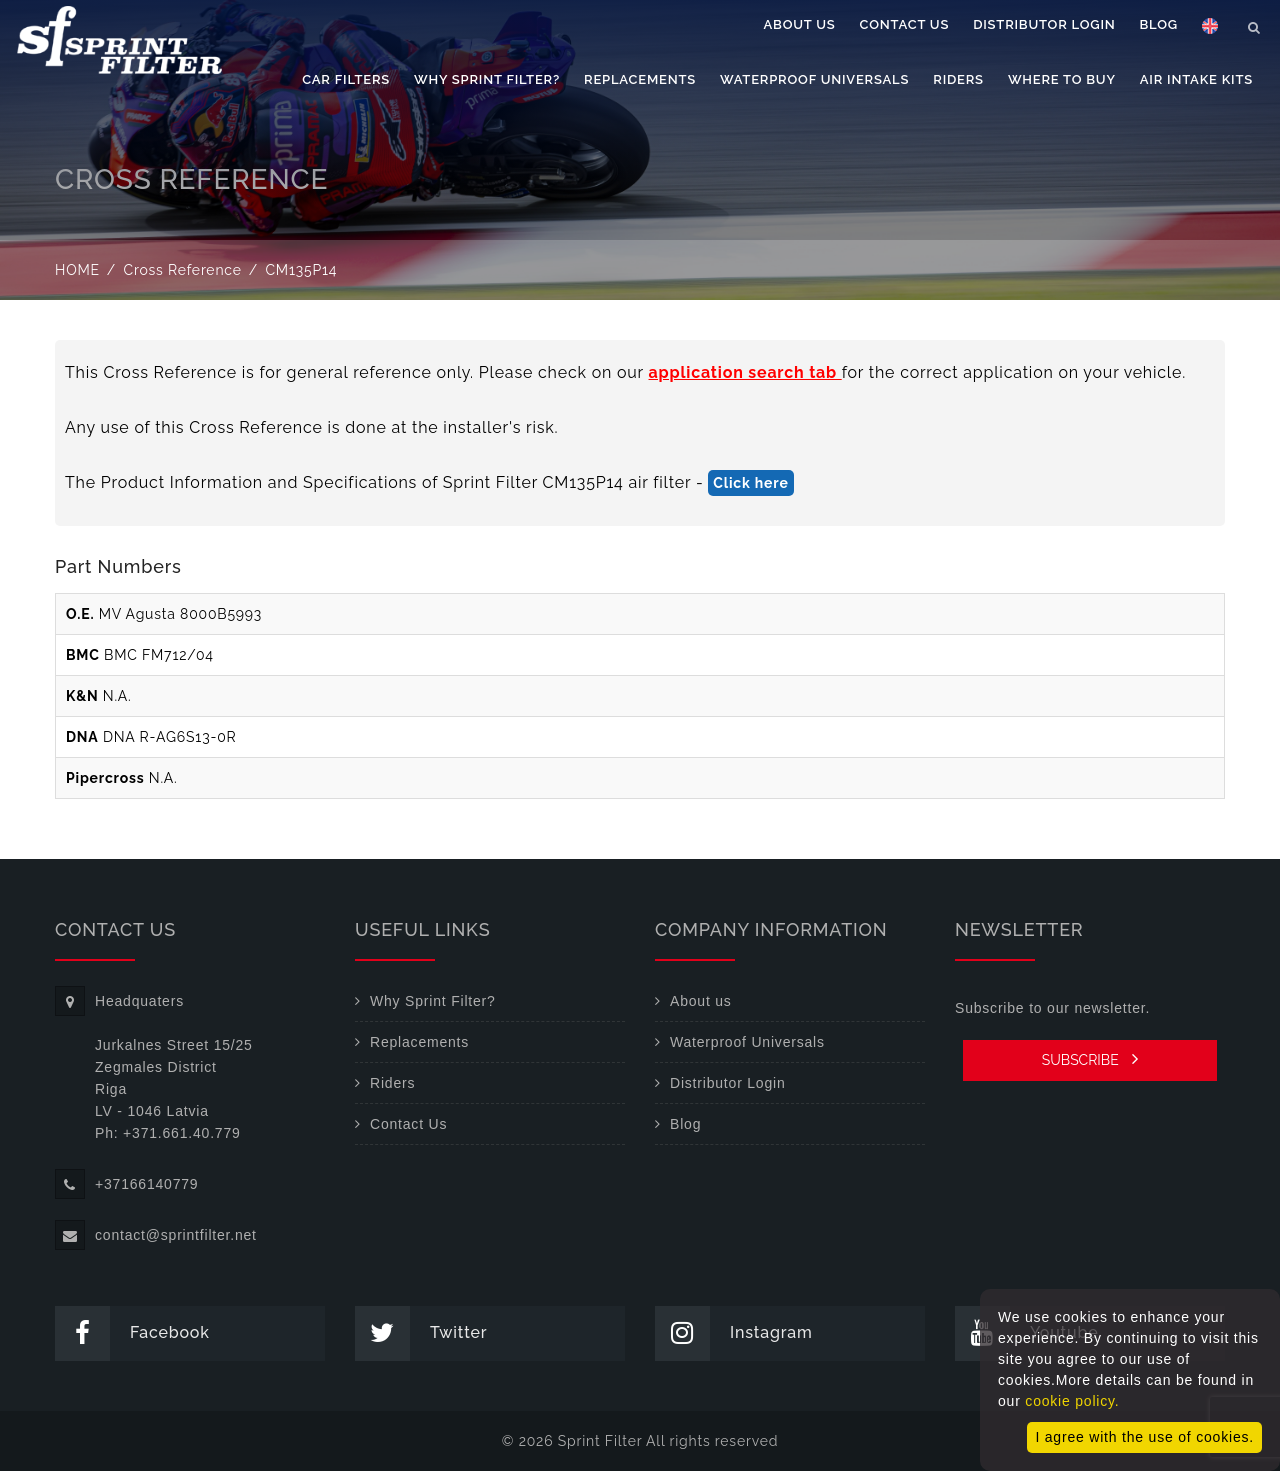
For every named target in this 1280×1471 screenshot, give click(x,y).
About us (800, 24)
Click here (750, 483)
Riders (958, 79)
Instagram (734, 1333)
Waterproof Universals (814, 79)
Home (77, 270)
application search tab (745, 372)
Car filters (346, 79)
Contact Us (905, 24)
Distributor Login (1044, 24)
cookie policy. (1072, 1401)
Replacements (640, 79)
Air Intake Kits (1196, 79)
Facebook (132, 1333)
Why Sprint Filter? (487, 79)
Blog (1159, 24)
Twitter (421, 1333)
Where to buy (1062, 79)
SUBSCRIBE (1090, 1059)
